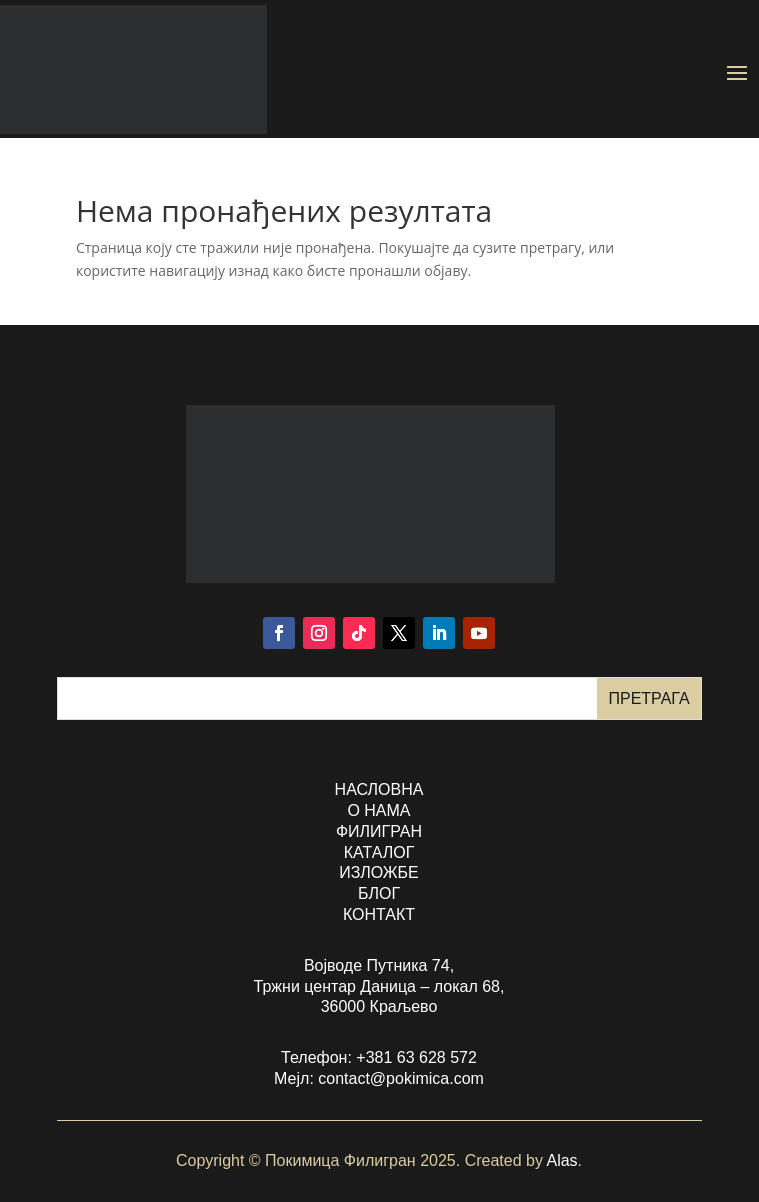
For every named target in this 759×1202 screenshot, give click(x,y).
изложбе (379, 872)
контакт (379, 914)
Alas (561, 1160)
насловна (379, 789)
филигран (379, 831)
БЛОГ (379, 893)
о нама (378, 810)
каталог (379, 852)
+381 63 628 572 (416, 1057)
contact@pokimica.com (401, 1078)
